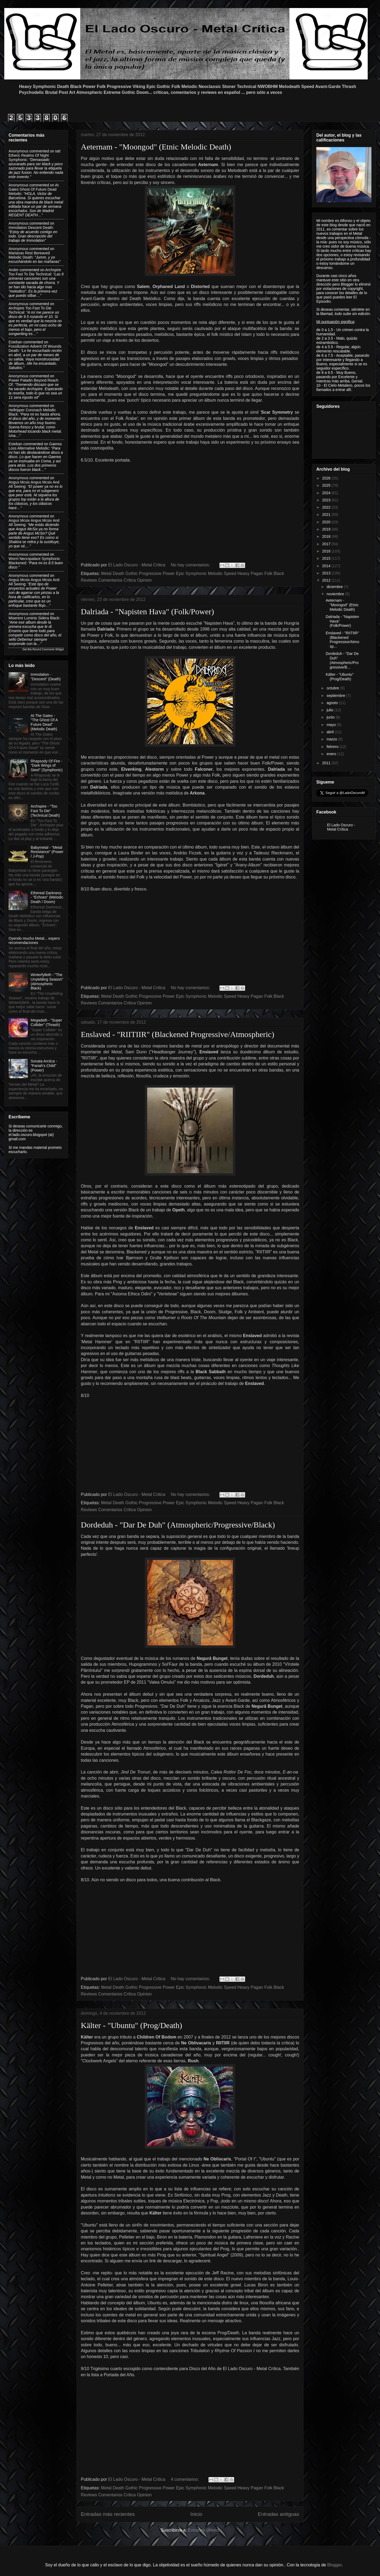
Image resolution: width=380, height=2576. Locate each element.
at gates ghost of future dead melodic (34, 189)
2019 (327, 529)
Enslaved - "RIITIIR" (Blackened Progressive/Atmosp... (342, 639)
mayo (331, 725)
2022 (327, 507)
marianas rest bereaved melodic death (29, 255)
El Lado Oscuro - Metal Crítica (341, 827)
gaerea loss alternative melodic (35, 446)
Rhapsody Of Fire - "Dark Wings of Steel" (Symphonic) (47, 765)
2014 (327, 566)
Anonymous (18, 151)
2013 (327, 573)
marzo (332, 739)
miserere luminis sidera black (34, 618)
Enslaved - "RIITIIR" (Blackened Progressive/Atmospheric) (177, 1034)
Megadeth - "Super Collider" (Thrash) (46, 1022)
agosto (332, 703)
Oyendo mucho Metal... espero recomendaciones (34, 940)
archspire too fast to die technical (35, 272)
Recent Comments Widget (48, 649)
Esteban (15, 342)
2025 (327, 485)
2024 (327, 493)
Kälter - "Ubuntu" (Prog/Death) (131, 2025)
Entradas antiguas (278, 2514)
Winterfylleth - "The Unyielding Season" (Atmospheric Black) (47, 981)
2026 (327, 478)
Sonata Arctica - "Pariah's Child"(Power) (44, 1065)
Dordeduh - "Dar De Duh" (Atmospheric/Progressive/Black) (178, 1524)
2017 (327, 544)
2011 (327, 763)
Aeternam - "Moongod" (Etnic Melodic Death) (156, 146)
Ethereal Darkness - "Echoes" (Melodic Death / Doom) (47, 897)
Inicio (196, 2514)
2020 (327, 522)
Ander (13, 270)
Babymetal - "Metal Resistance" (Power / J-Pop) (47, 852)
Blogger (334, 2565)
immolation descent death (31, 227)
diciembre (335, 587)
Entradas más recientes (108, 2514)
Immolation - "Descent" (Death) (46, 676)
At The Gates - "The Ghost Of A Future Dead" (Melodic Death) (44, 722)
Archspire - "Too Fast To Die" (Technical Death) (45, 810)
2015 (327, 558)
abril (330, 732)
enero (331, 754)
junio (330, 717)
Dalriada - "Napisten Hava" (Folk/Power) (147, 611)
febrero (332, 746)
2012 (327, 580)
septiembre (336, 695)
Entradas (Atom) (203, 2530)
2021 (327, 514)
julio (330, 710)
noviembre (335, 594)
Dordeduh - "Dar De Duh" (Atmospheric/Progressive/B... (342, 660)
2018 (327, 536)
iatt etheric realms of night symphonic (34, 155)
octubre (333, 688)
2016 (327, 551)
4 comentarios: (185, 2479)
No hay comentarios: (191, 565)
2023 (327, 500)
